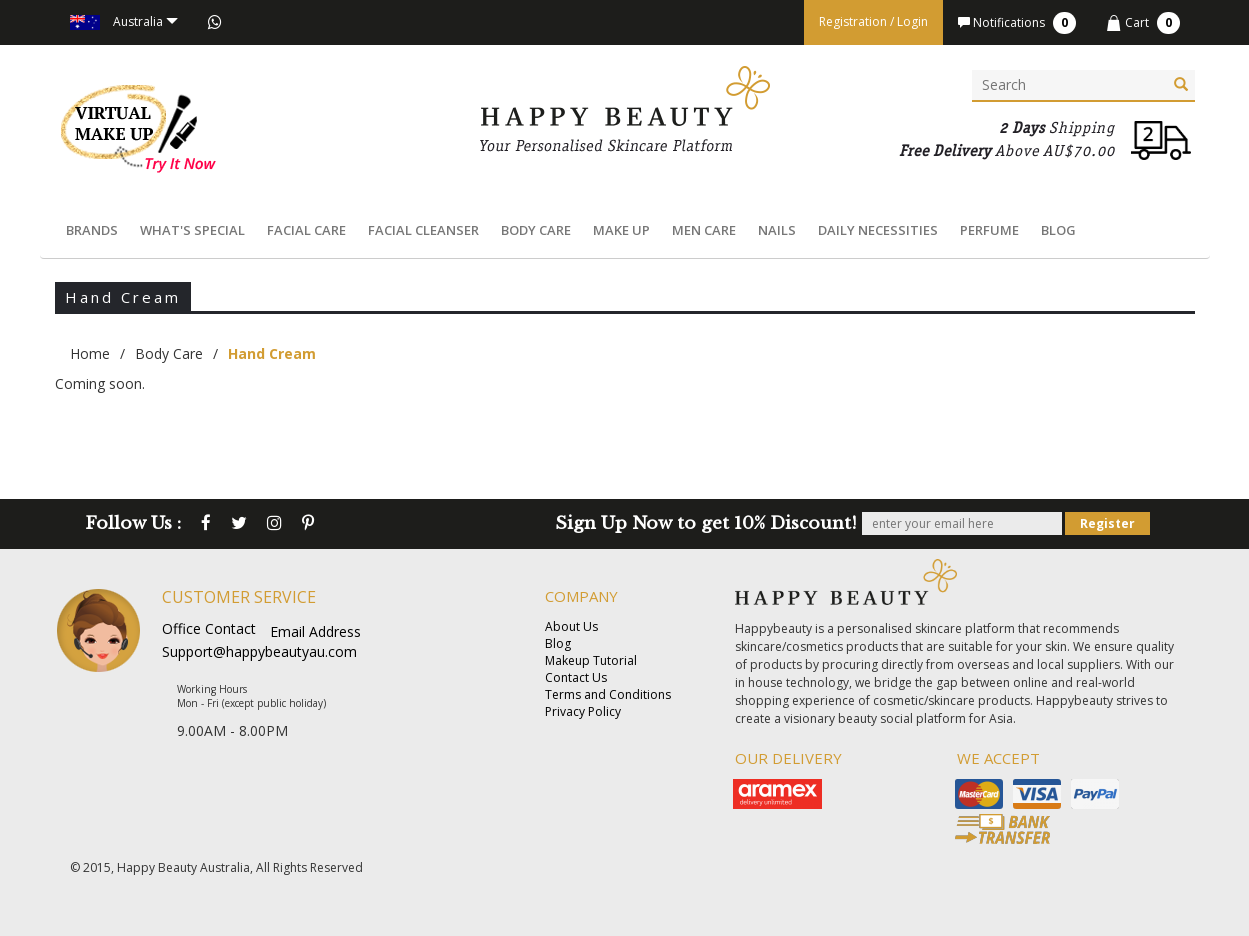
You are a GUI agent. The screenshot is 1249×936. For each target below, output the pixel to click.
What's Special (192, 230)
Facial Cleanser (423, 230)
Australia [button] (124, 21)
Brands (92, 230)
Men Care (704, 230)
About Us (571, 626)
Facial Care (306, 230)
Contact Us (576, 677)
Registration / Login (873, 21)
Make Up (621, 230)
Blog (1058, 230)
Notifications (1017, 23)
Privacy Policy (583, 711)
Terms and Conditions (608, 694)
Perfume (989, 230)
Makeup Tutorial (591, 660)
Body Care (536, 230)
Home (90, 353)
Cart (1143, 23)
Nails (777, 230)
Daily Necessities (878, 230)
